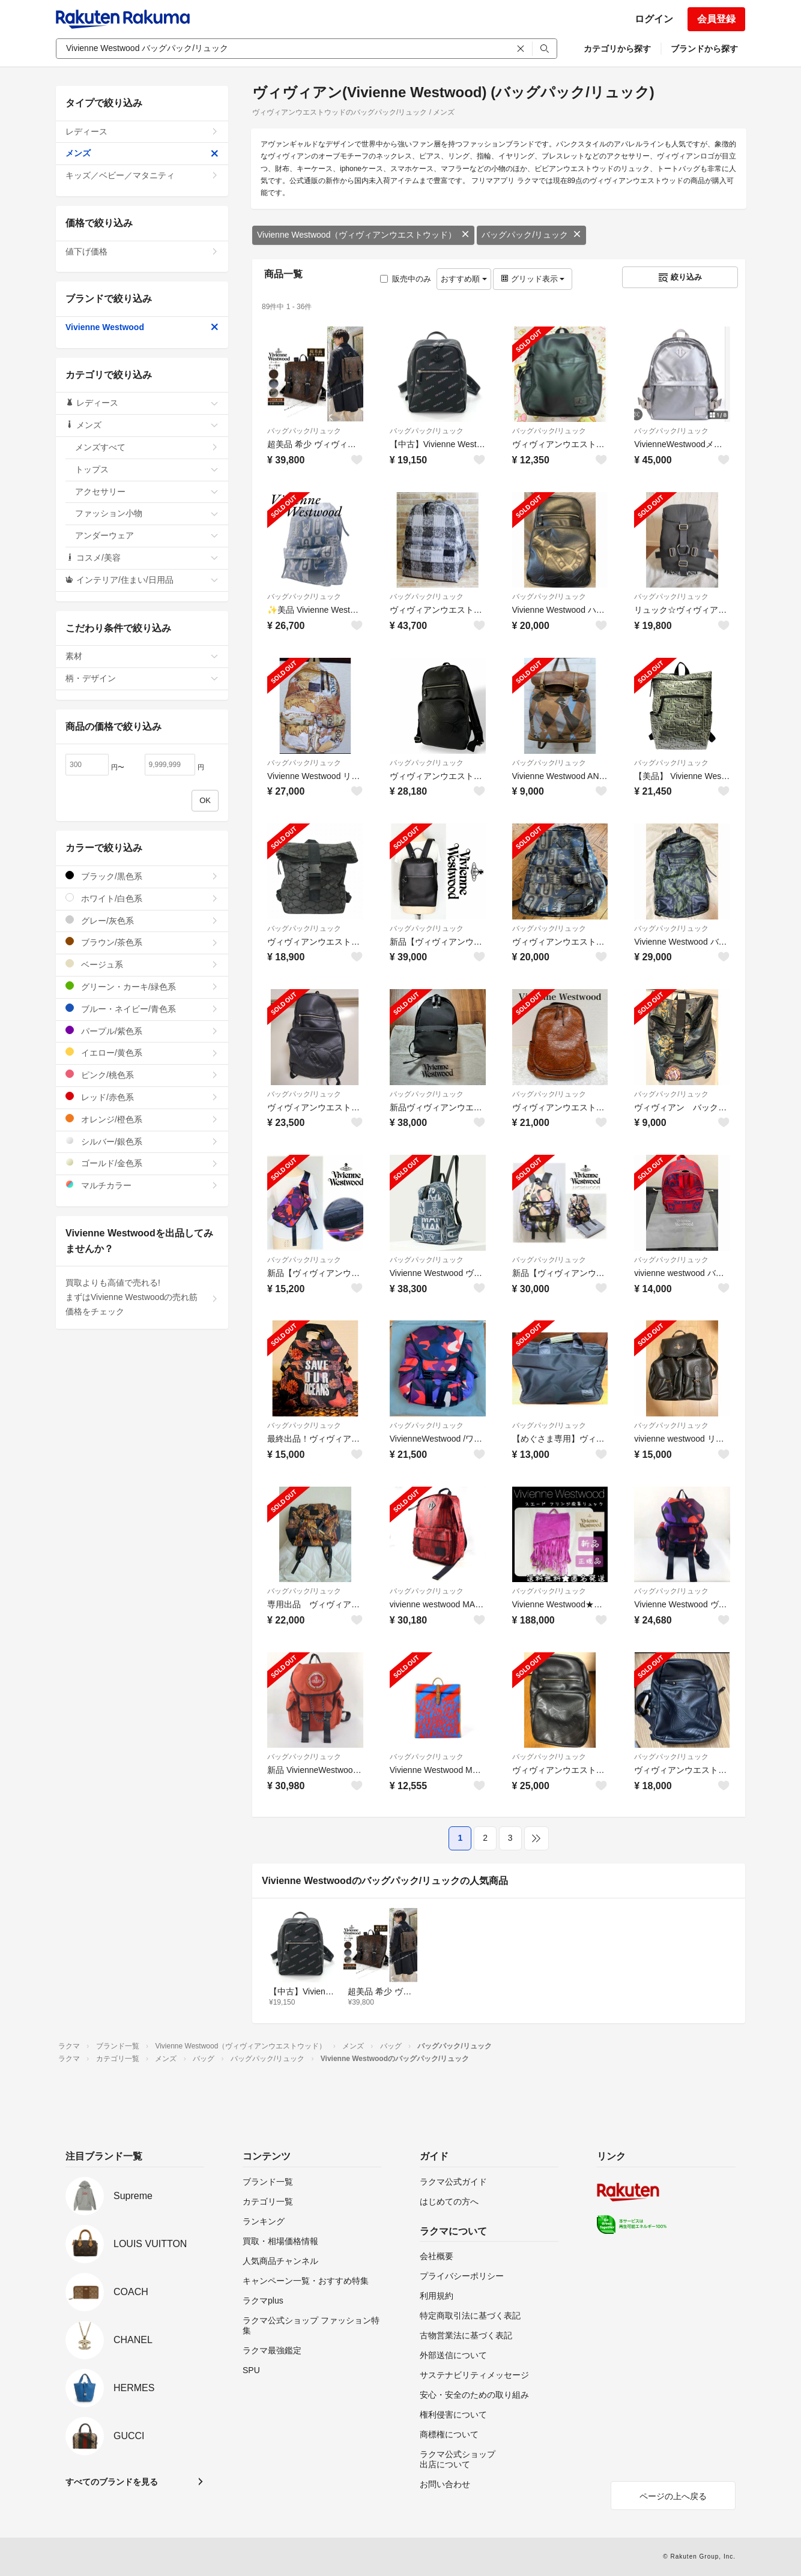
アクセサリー (147, 491)
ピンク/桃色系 (142, 1075)
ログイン (654, 19)
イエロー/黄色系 (142, 1052)
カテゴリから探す (617, 48)
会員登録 (716, 19)
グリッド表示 (532, 278)
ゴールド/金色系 (142, 1163)
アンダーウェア (147, 535)
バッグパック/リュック (531, 234)
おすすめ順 (464, 278)
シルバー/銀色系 (142, 1141)
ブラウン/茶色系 (142, 942)
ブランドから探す (704, 48)
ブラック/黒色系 (142, 876)
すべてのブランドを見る (111, 2482)
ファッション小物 (147, 513)
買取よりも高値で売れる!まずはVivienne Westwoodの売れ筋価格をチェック (142, 1297)
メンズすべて (147, 447)
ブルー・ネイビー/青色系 (142, 1009)
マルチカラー (142, 1185)
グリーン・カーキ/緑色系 (142, 986)
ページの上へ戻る (673, 2496)
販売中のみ (405, 278)
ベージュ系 (142, 964)
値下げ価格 (142, 251)
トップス (147, 469)
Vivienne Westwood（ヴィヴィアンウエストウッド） (363, 234)
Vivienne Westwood (142, 327)
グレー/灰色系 (142, 920)
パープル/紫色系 (142, 1031)
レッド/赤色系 (142, 1097)
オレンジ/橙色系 (142, 1119)
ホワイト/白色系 (142, 898)
